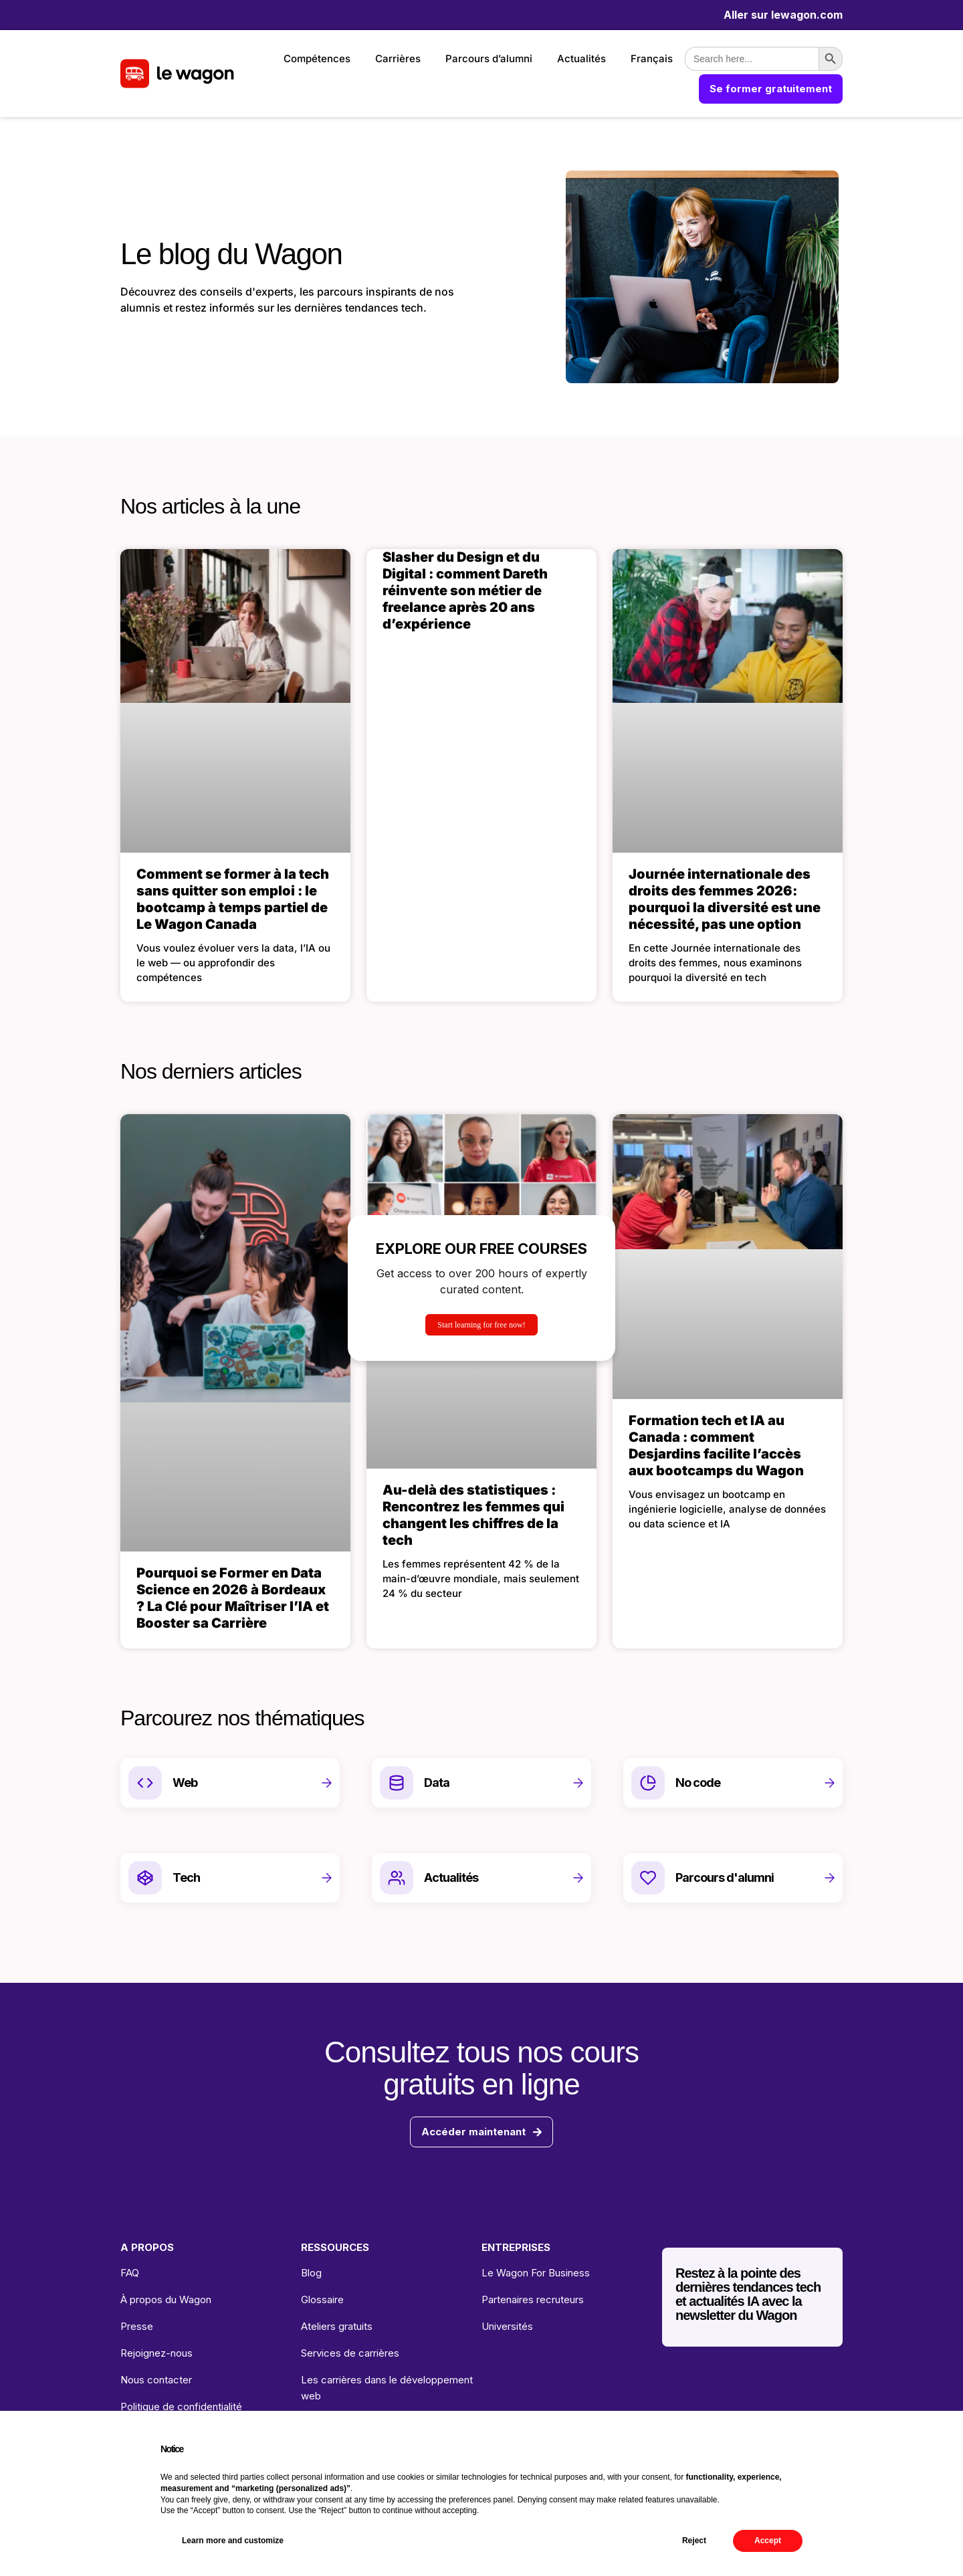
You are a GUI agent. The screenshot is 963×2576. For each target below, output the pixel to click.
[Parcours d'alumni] (648, 1878)
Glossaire (322, 2299)
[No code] (648, 1783)
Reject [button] (694, 2540)
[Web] (145, 1783)
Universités (507, 2326)
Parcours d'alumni (724, 1877)
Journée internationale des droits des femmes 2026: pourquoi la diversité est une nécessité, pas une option (725, 899)
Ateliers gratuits (336, 2326)
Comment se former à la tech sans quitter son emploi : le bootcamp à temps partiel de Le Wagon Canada (232, 899)
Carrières (398, 58)
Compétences (317, 58)
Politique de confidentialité (181, 2406)
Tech (186, 1877)
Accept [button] (767, 2540)
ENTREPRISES (515, 2247)
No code (697, 1783)
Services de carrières (350, 2353)
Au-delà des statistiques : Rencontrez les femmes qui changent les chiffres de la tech (473, 1515)
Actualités (581, 58)
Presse (136, 2326)
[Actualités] (396, 1878)
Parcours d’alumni (488, 58)
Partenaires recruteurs (532, 2299)
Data (436, 1783)
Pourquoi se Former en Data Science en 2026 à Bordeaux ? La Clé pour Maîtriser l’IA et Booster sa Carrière (232, 1598)
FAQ (129, 2272)
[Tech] (145, 1878)
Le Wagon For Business (535, 2272)
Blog (311, 2272)
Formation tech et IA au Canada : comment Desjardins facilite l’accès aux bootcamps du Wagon (716, 1445)
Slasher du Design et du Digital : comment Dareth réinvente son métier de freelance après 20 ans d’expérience (465, 590)
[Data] (396, 1783)
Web (185, 1783)
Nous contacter (156, 2379)
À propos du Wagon (165, 2299)
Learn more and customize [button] (233, 2540)
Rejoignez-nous (156, 2353)
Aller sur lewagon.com (783, 14)
